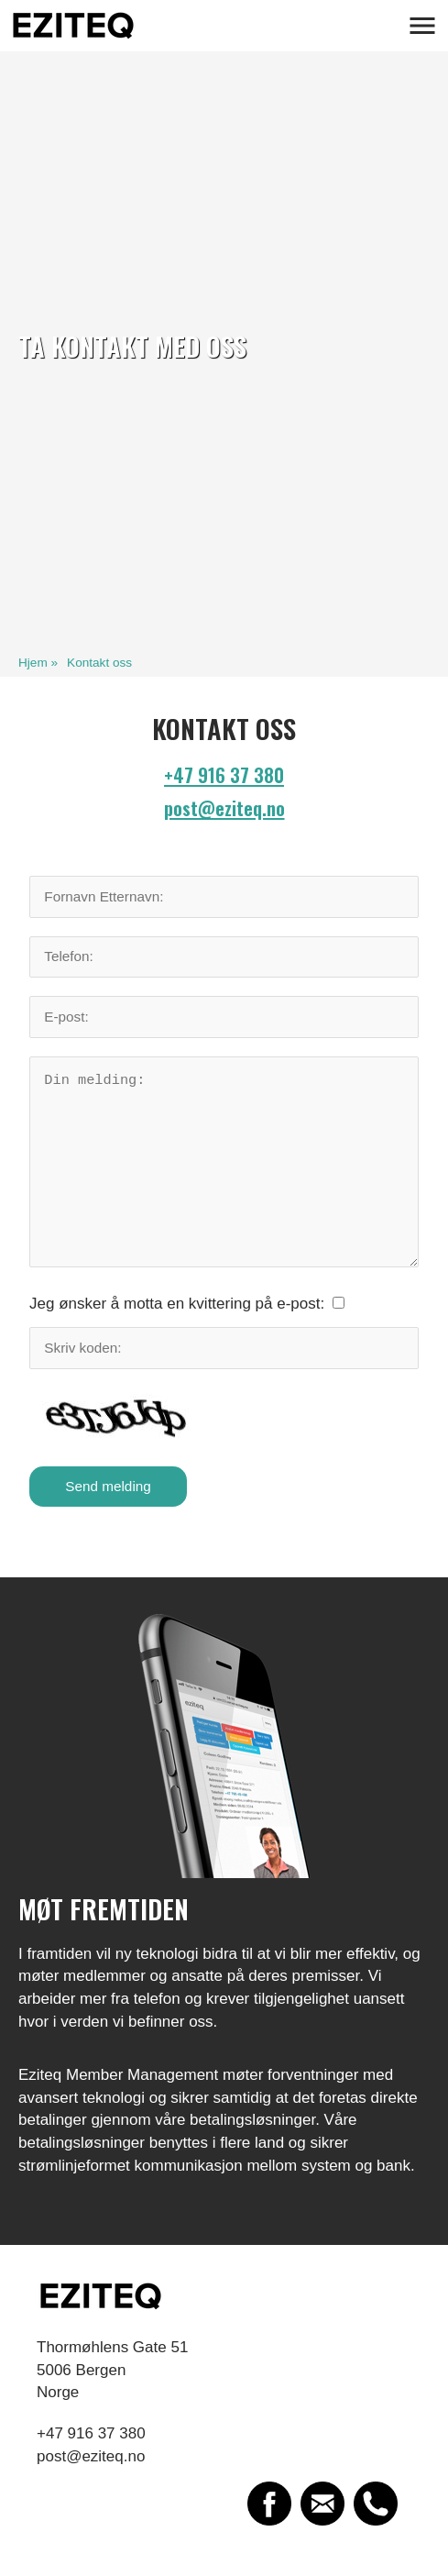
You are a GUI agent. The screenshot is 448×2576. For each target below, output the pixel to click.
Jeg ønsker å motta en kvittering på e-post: (176, 1303)
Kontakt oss (99, 662)
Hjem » (38, 662)
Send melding (108, 1486)
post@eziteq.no (224, 808)
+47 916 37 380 (224, 775)
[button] (422, 25)
